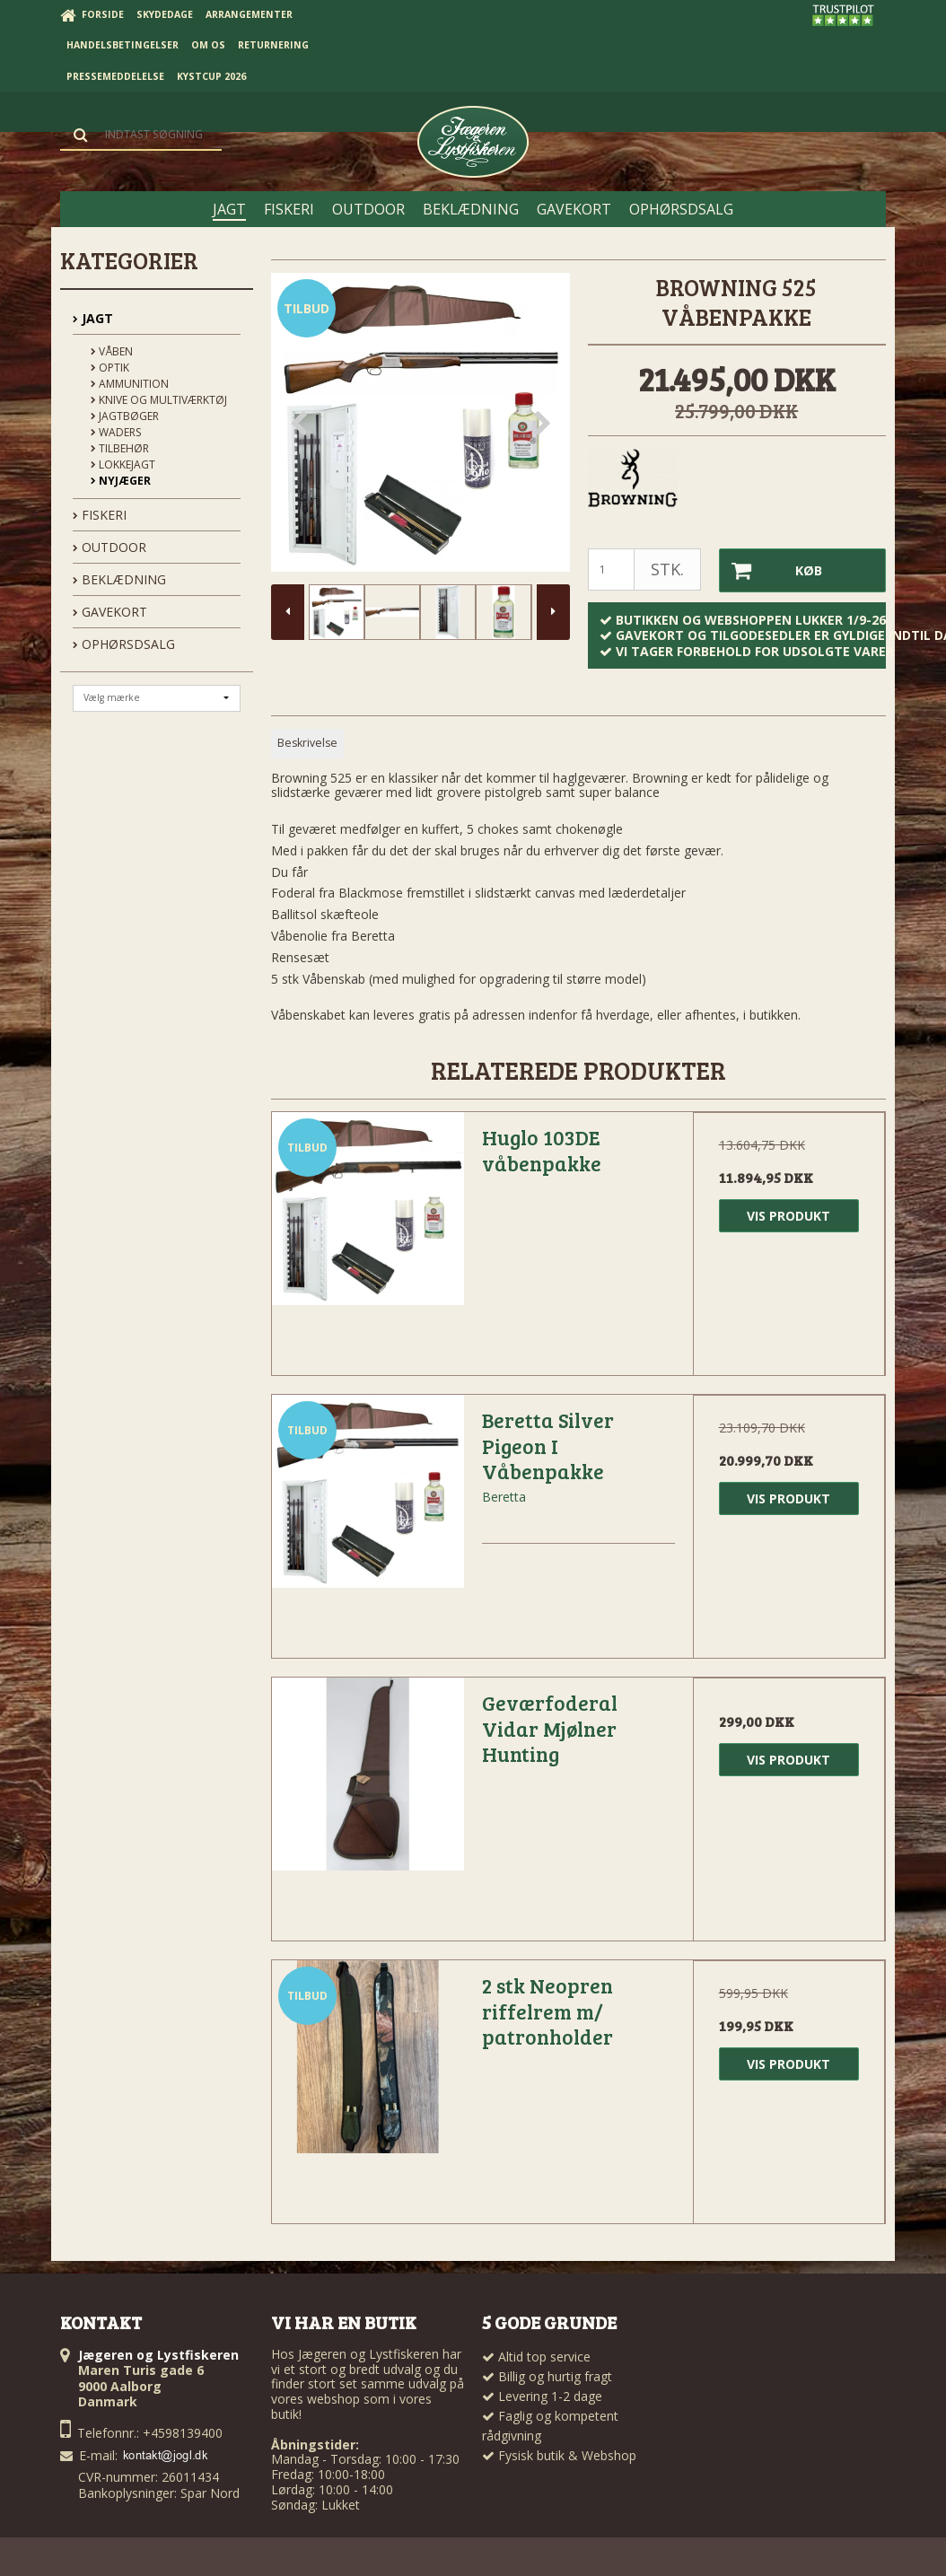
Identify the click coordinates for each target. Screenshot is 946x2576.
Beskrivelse (307, 742)
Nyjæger (121, 480)
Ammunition (130, 383)
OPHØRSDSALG (124, 644)
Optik (110, 367)
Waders (116, 432)
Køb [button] (770, 570)
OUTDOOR (109, 547)
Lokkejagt (123, 464)
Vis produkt (788, 1214)
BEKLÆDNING (119, 579)
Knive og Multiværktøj (159, 399)
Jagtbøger (125, 416)
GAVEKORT (110, 611)
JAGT (93, 318)
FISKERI (100, 514)
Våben (112, 351)
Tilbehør (120, 448)
